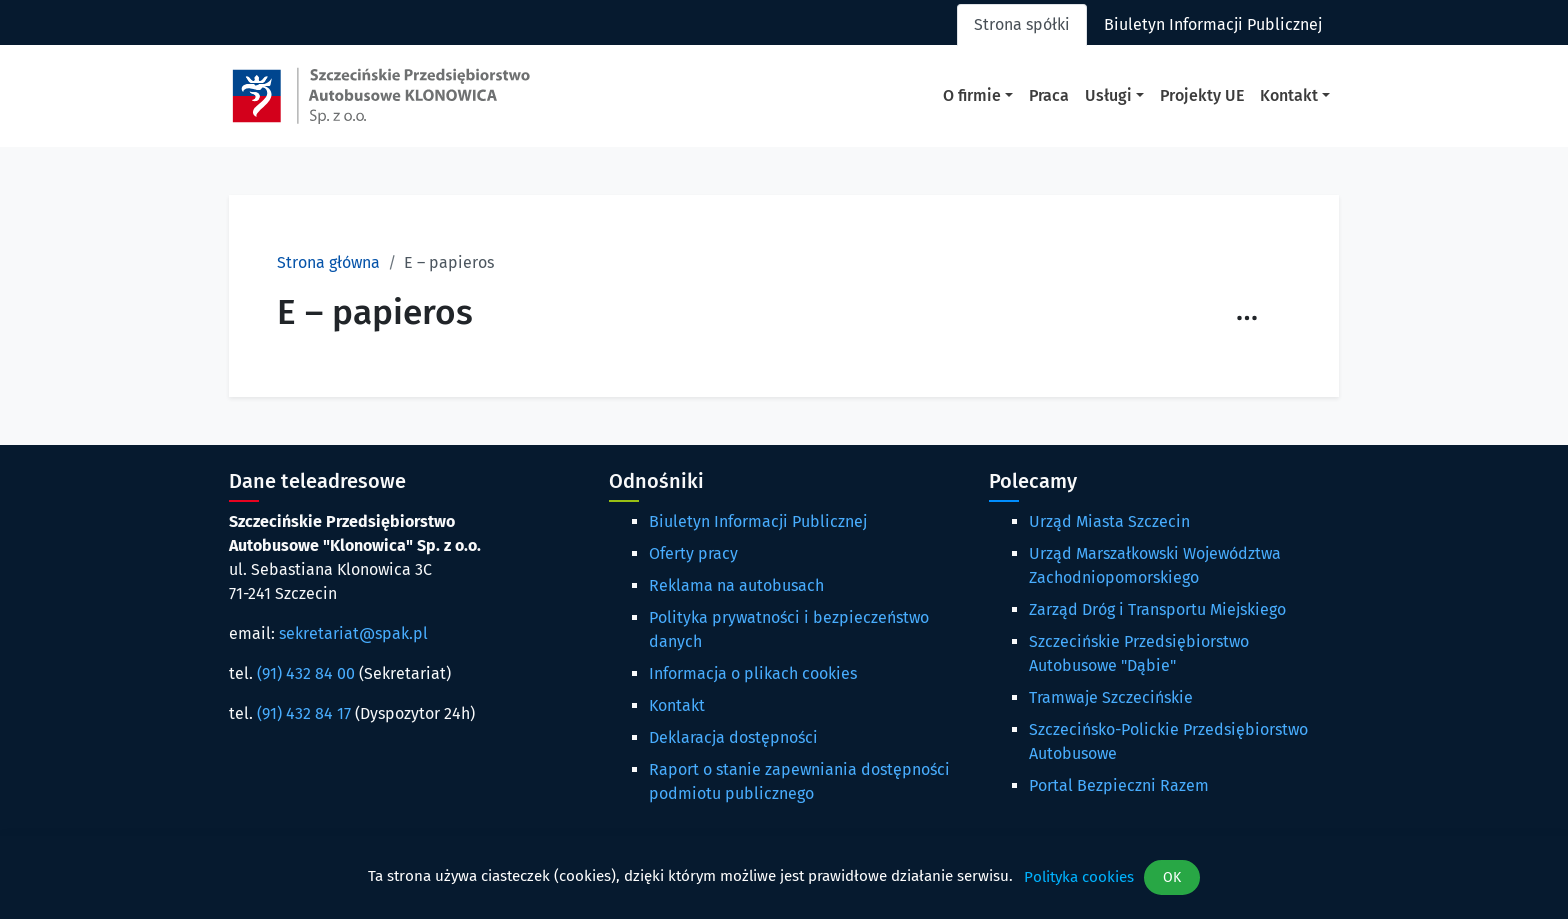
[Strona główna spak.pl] (381, 96)
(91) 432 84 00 (306, 673)
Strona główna (328, 262)
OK (1172, 877)
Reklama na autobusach (736, 585)
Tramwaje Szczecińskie (1111, 697)
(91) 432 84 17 (304, 713)
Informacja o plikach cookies (753, 673)
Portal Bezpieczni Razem (1119, 785)
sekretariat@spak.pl (353, 633)
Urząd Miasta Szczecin (1109, 521)
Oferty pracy (693, 553)
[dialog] (784, 877)
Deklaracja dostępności (733, 737)
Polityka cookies (1079, 877)
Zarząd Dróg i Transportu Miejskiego (1157, 609)
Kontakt (677, 705)
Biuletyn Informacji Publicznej (758, 521)
